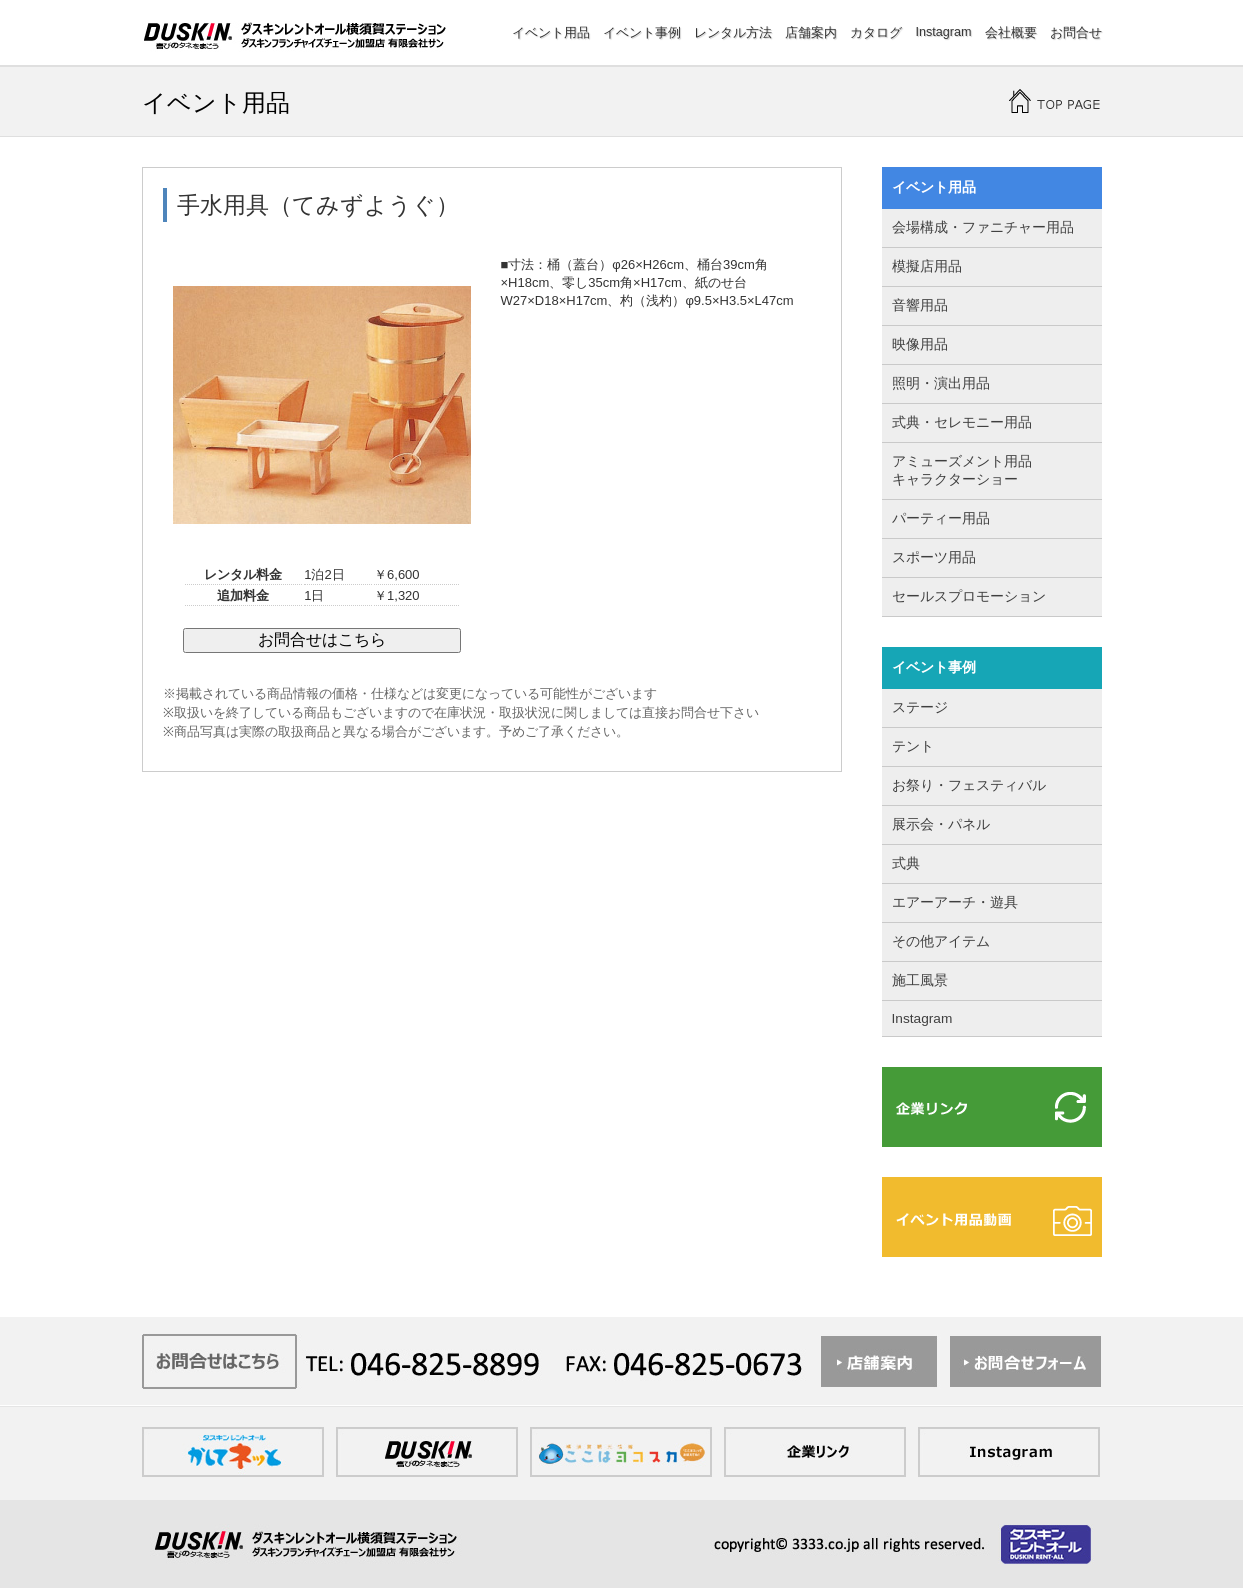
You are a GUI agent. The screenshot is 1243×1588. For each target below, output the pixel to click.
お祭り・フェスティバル (969, 785)
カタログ (876, 33)
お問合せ (1076, 33)
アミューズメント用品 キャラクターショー (962, 470)
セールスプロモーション (969, 596)
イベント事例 (642, 33)
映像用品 (920, 344)
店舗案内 (811, 33)
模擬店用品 (927, 266)
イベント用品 (551, 33)
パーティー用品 (941, 518)
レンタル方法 (733, 33)
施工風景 (920, 980)
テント (913, 746)
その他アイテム (941, 941)
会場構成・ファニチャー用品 (983, 227)
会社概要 (1011, 33)
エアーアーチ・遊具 (955, 902)
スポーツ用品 (934, 557)
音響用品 (920, 305)
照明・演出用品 (941, 383)
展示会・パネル (941, 824)
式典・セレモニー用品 (962, 422)
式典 (906, 863)
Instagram (943, 32)
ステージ (920, 707)
